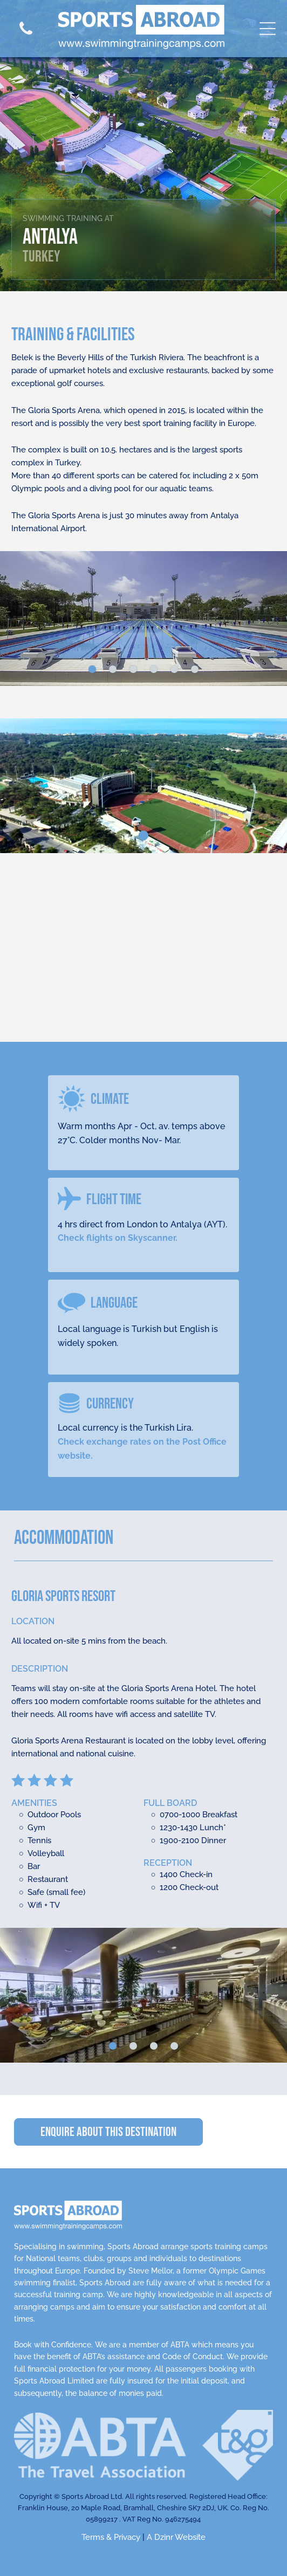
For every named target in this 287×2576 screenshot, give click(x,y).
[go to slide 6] (195, 669)
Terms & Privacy (110, 2537)
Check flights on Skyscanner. (117, 1238)
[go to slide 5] (174, 669)
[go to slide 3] (133, 669)
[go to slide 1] (92, 669)
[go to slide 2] (113, 669)
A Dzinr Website (176, 2537)
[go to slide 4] (154, 669)
